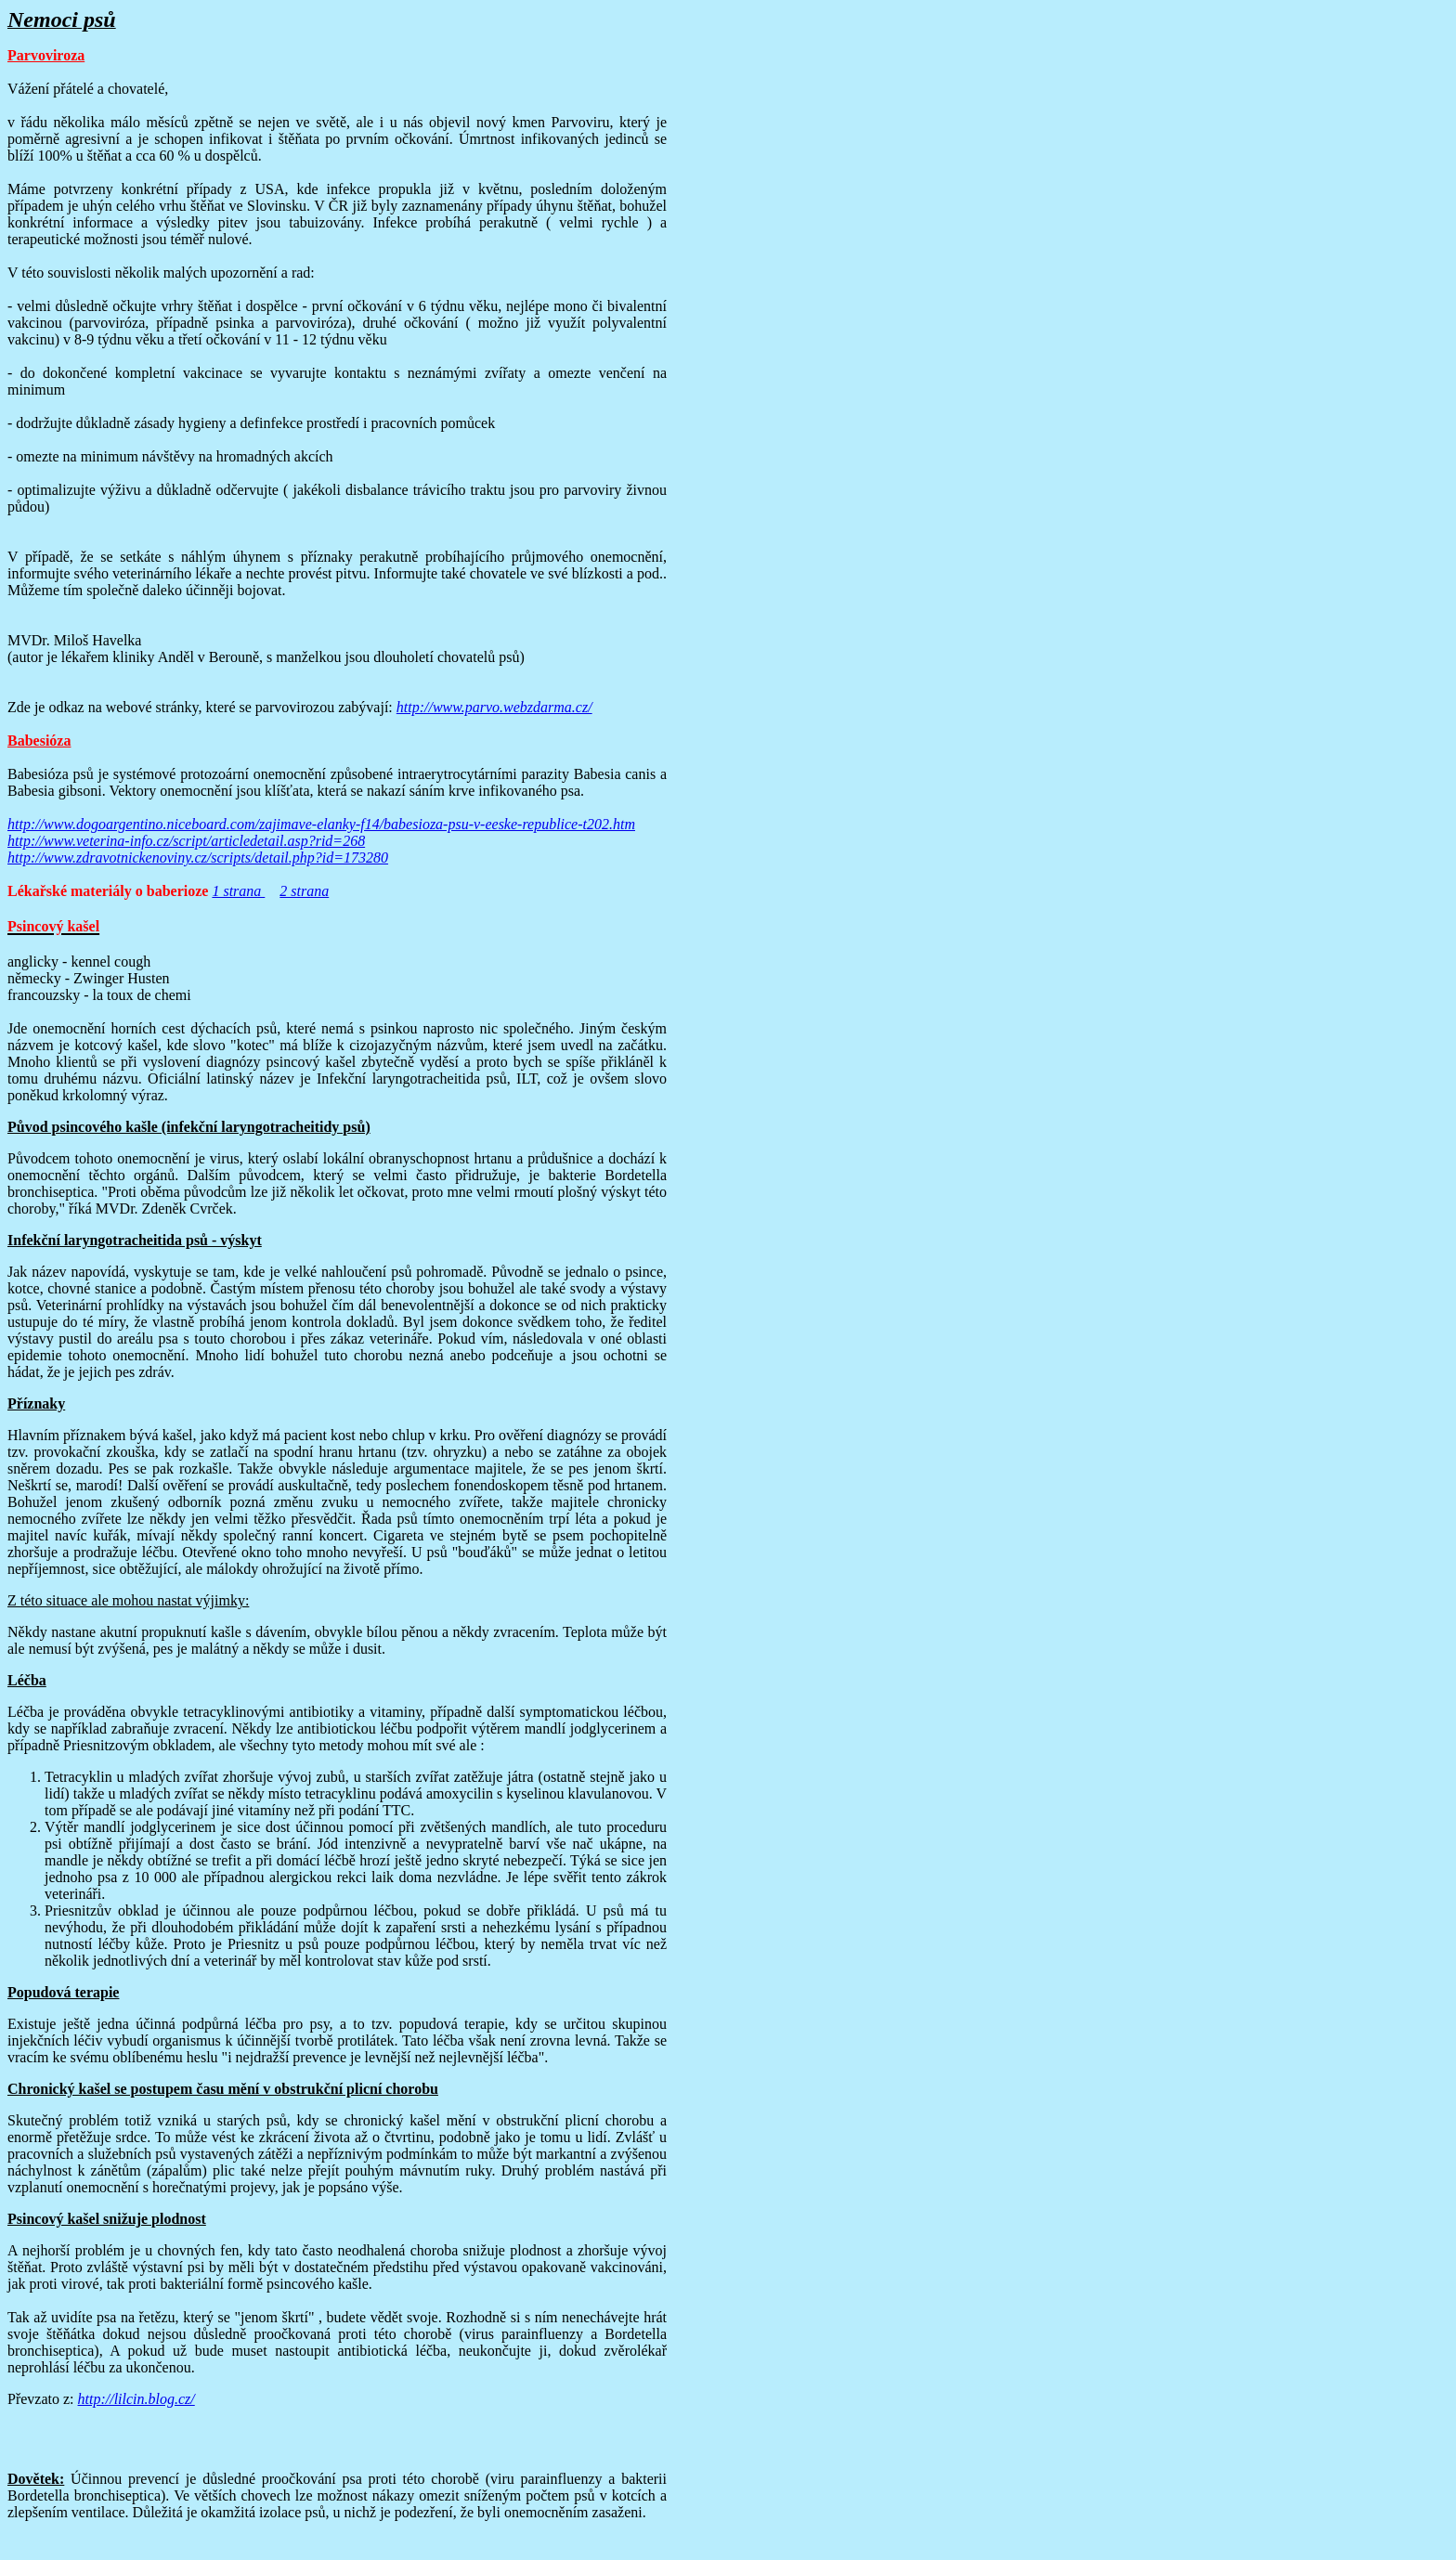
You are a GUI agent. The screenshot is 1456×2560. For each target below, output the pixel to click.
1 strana (238, 891)
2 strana (304, 891)
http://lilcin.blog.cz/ (136, 2399)
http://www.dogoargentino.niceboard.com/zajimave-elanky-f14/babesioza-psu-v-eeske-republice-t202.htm (321, 824)
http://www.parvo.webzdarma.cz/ (494, 707)
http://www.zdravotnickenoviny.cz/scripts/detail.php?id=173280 (197, 857)
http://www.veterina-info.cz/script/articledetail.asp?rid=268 (186, 841)
